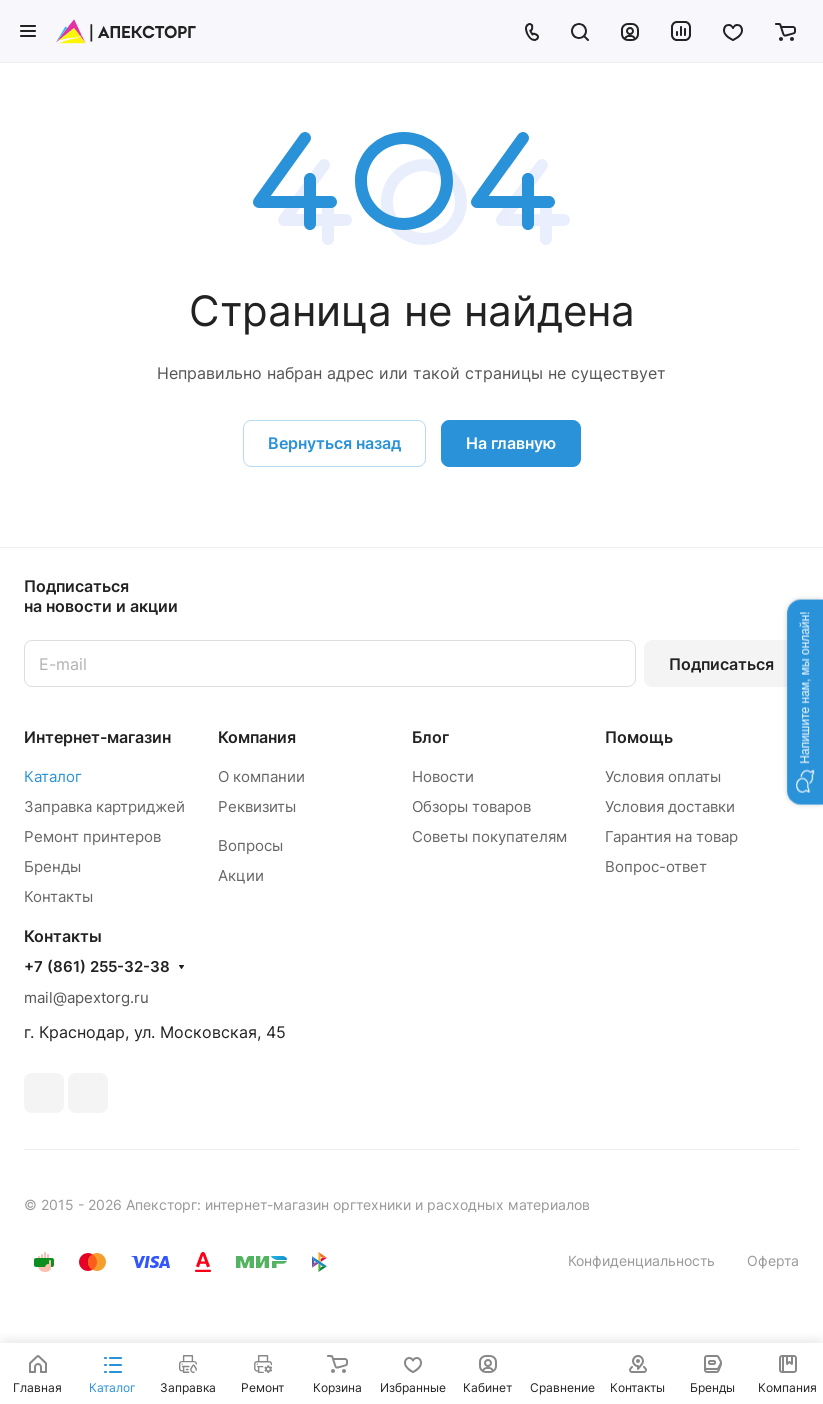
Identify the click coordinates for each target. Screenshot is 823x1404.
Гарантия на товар (671, 836)
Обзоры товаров (471, 806)
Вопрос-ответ (656, 866)
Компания (257, 737)
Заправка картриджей (104, 806)
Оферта (773, 1260)
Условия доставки (670, 806)
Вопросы (250, 845)
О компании (261, 776)
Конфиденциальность (641, 1260)
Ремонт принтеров (92, 836)
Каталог (53, 776)
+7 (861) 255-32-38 (97, 967)
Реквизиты (257, 806)
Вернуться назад (334, 443)
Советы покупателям (489, 836)
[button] (805, 701)
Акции (241, 875)
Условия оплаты (663, 776)
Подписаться (721, 664)
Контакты (58, 896)
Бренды (52, 866)
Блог (430, 737)
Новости (443, 776)
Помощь (639, 737)
